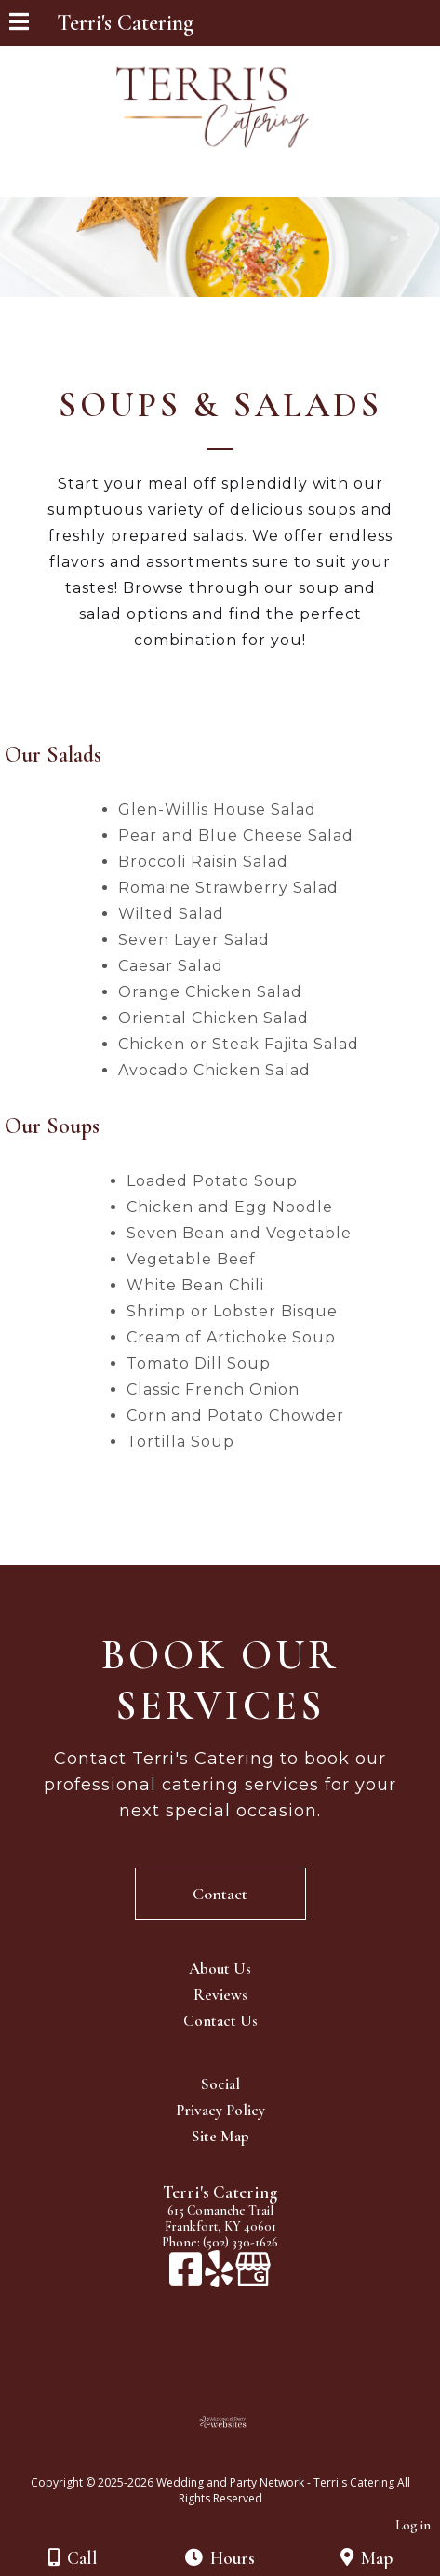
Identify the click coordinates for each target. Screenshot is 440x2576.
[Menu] (19, 24)
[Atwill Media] (236, 2462)
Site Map (220, 2136)
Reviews (220, 1994)
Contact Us (220, 2020)
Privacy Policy (220, 2110)
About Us (220, 1968)
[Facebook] (187, 2278)
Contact (220, 1893)
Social (220, 2084)
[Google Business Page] (253, 2278)
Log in (413, 2525)
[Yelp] (220, 2278)
